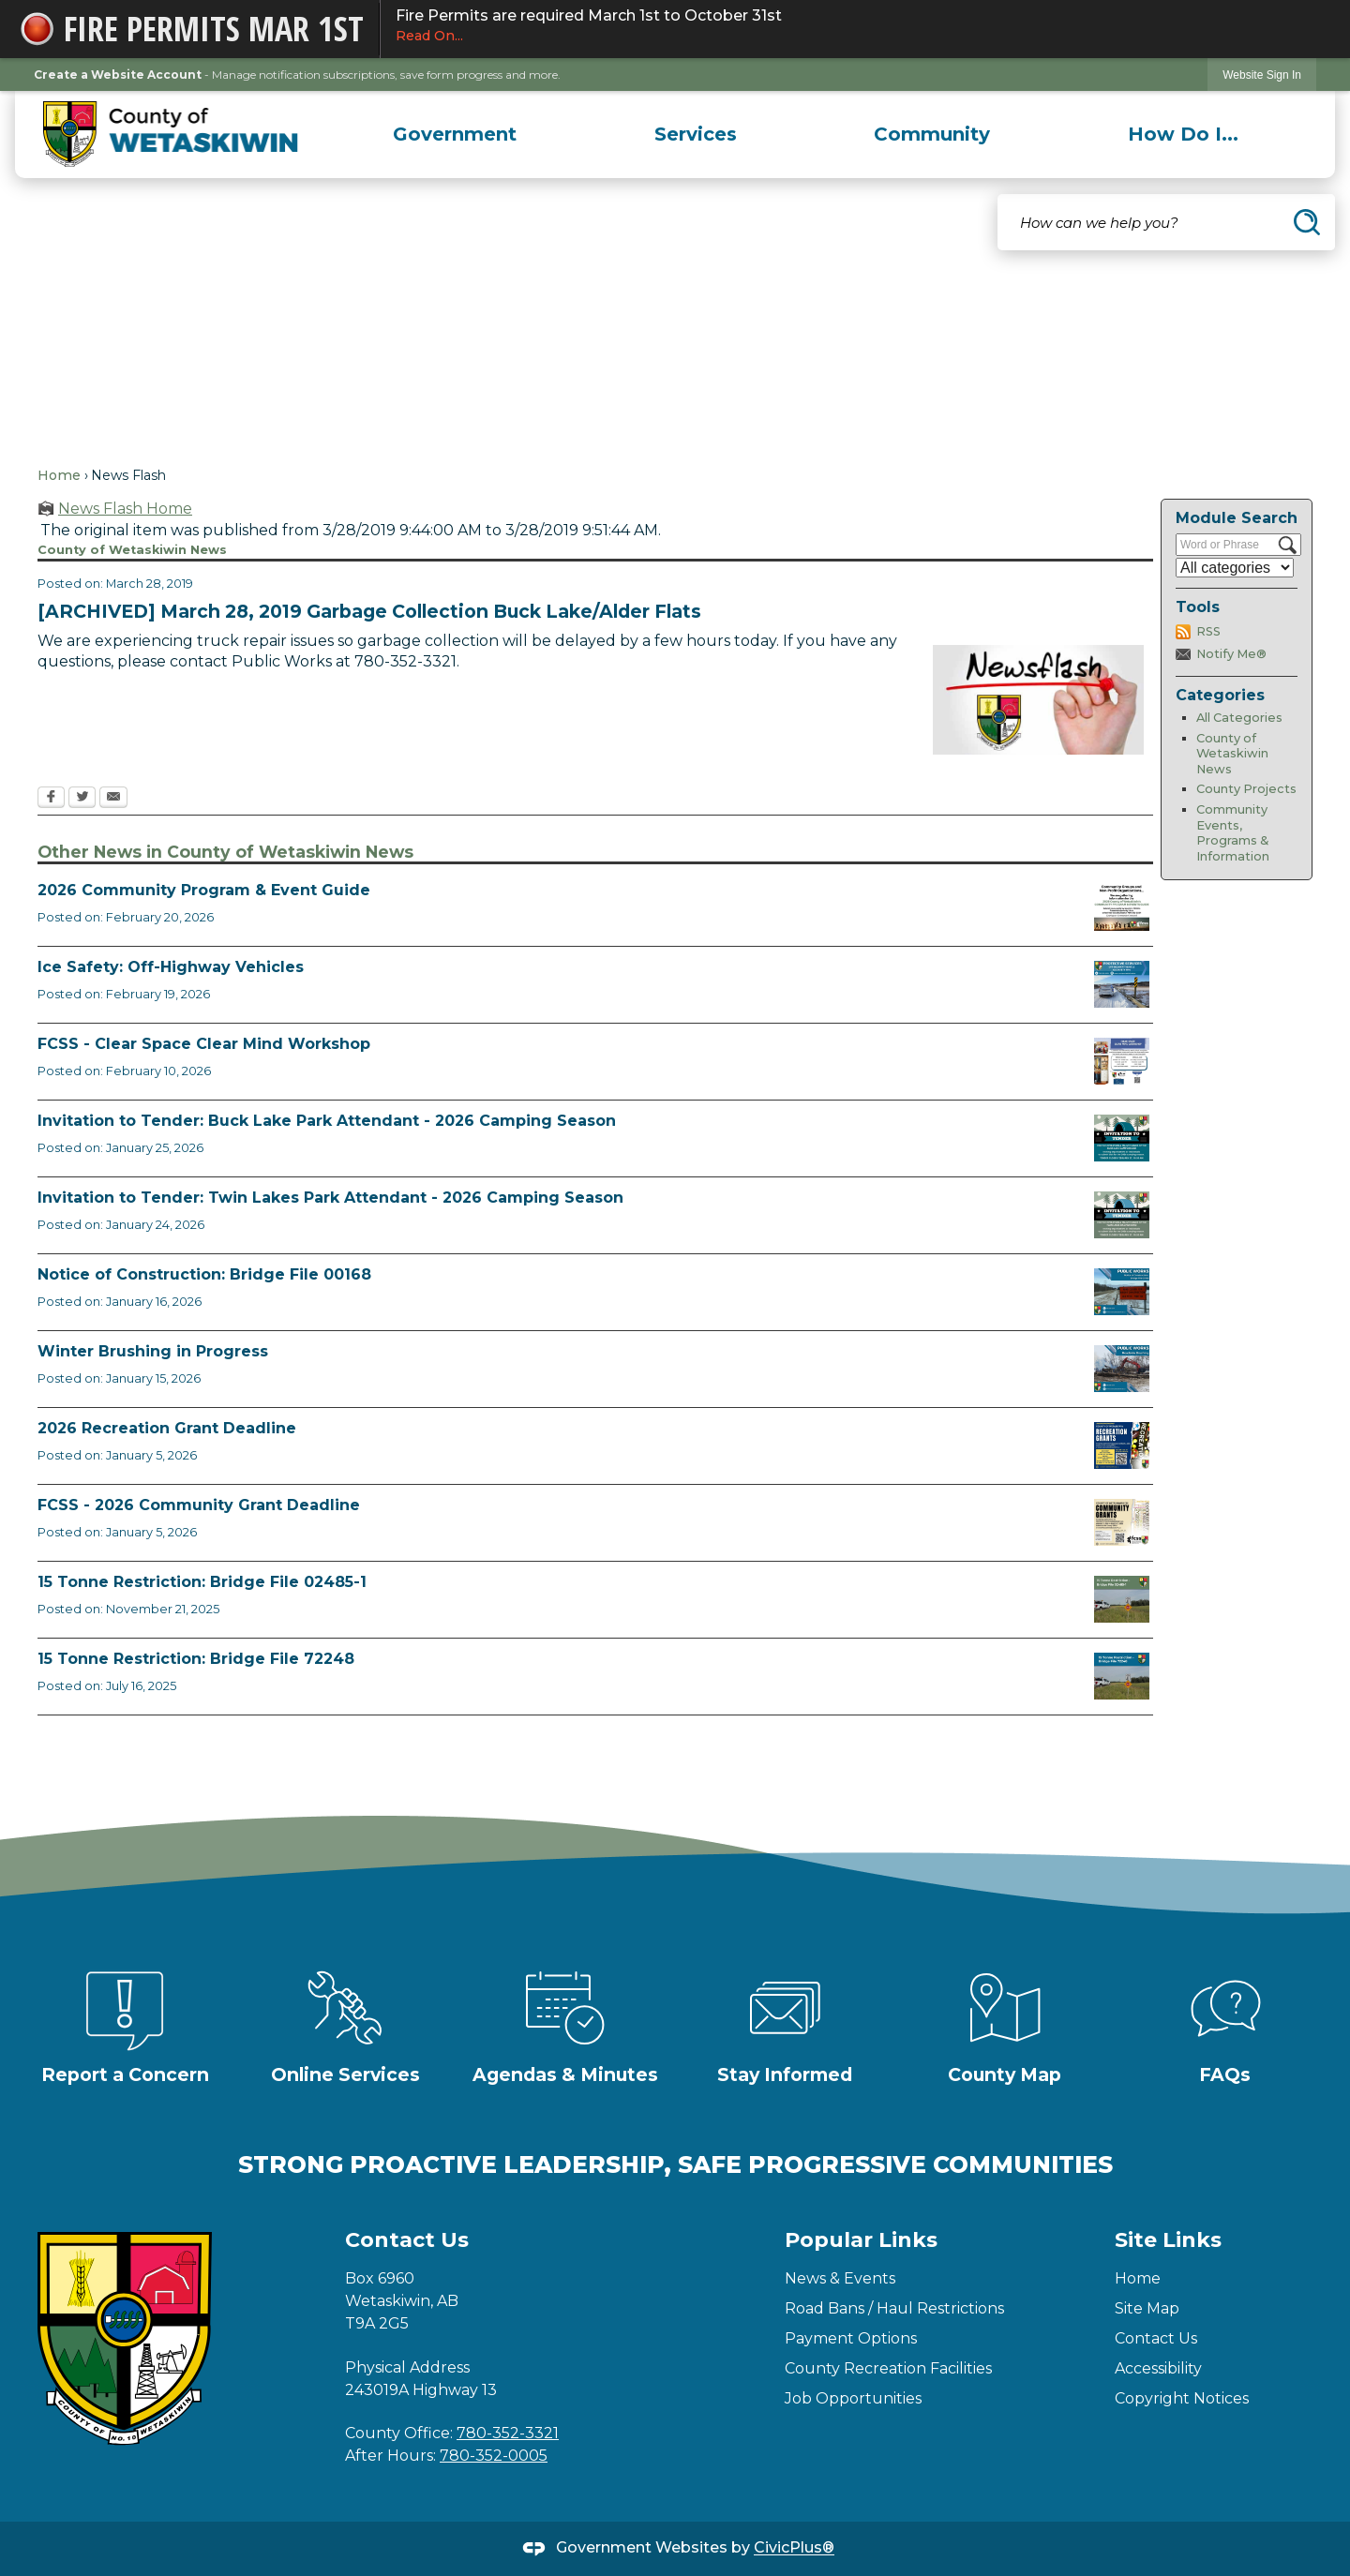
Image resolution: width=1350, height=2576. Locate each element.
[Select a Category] (1235, 567)
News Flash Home (125, 508)
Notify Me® (1231, 654)
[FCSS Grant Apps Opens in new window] (1121, 1522)
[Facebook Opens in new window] (51, 798)
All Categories (1239, 718)
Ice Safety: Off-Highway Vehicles (171, 967)
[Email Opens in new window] (113, 798)
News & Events (840, 2278)
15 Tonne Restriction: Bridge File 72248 (196, 1659)
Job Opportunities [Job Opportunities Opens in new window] (853, 2398)
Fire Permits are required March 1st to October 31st (856, 26)
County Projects (1246, 789)
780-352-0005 (494, 2455)
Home (59, 475)
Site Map (1147, 2308)
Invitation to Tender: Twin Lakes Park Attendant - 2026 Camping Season (330, 1197)
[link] (1262, 74)
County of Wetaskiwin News (1232, 753)
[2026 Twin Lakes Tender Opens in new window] (1121, 1215)
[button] (1307, 222)
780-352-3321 (508, 2433)
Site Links (1168, 2240)
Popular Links (861, 2240)
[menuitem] (455, 134)
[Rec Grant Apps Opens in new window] (1121, 1445)
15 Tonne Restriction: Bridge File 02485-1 (202, 1582)
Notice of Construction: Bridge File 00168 (204, 1274)
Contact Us (1156, 2338)
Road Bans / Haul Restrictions (894, 2308)
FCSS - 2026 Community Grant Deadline (199, 1505)
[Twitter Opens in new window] (82, 798)
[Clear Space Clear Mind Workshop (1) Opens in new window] (1121, 1061)
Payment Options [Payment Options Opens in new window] (851, 2338)
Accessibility (1158, 2368)
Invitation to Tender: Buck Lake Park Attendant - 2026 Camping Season (327, 1121)
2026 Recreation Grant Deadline (167, 1428)
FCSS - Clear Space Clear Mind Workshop (204, 1044)
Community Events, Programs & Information (1232, 832)
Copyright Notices (1182, 2398)
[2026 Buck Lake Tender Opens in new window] (1121, 1138)
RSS (1208, 631)
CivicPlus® (794, 2548)
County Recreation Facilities (888, 2368)
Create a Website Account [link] (118, 74)
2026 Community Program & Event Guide (204, 890)
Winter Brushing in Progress (153, 1351)
